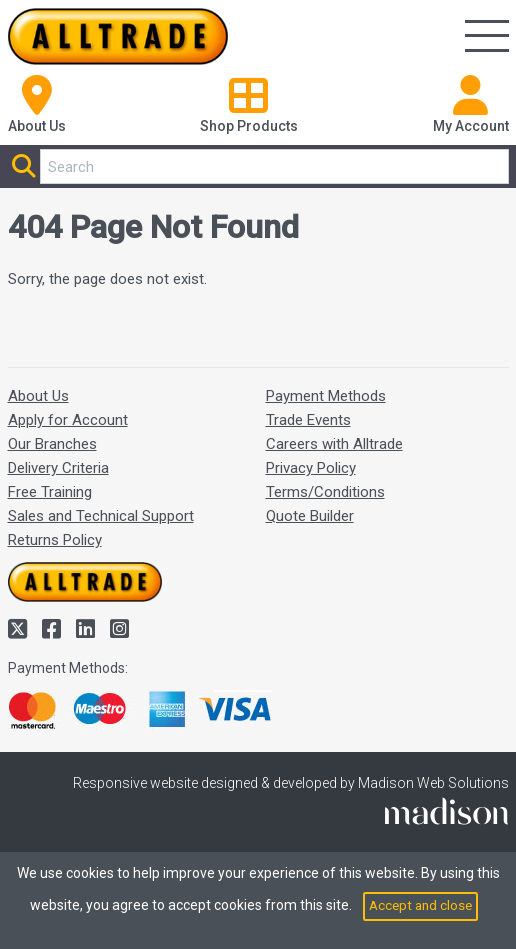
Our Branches (52, 444)
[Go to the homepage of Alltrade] (118, 36)
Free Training (50, 492)
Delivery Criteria (58, 468)
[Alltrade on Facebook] (54, 629)
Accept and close (420, 905)
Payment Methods (326, 396)
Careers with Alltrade (334, 444)
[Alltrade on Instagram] (119, 629)
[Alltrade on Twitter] (20, 629)
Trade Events (308, 420)
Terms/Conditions (325, 492)
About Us (38, 396)
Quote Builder (310, 516)
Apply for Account (68, 420)
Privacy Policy (311, 468)
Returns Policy (55, 540)
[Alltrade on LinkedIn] (88, 629)
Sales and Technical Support (101, 516)
